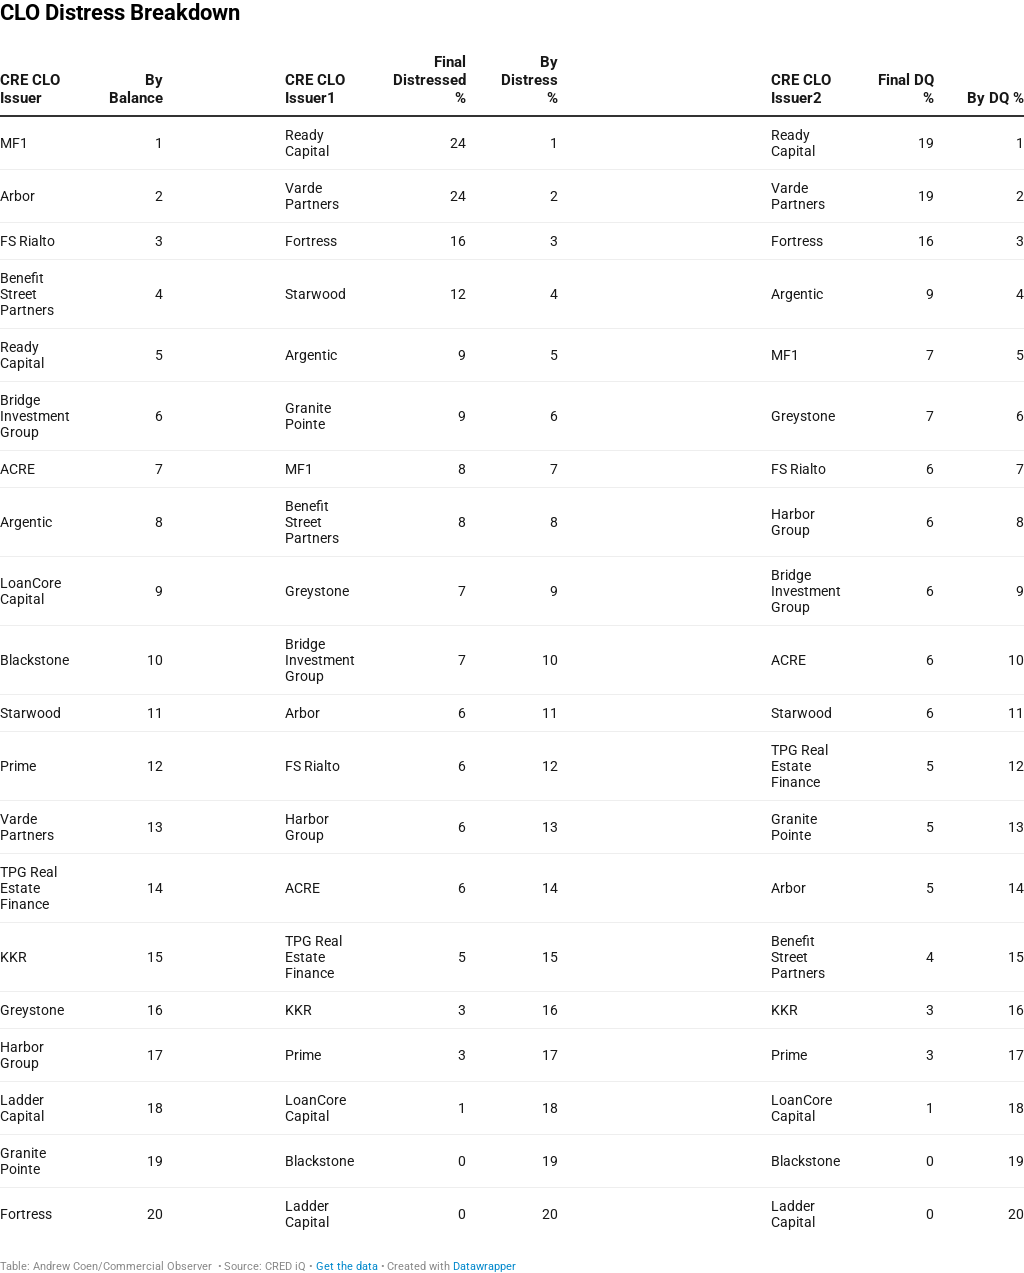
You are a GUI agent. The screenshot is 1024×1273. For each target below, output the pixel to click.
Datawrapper (484, 1266)
